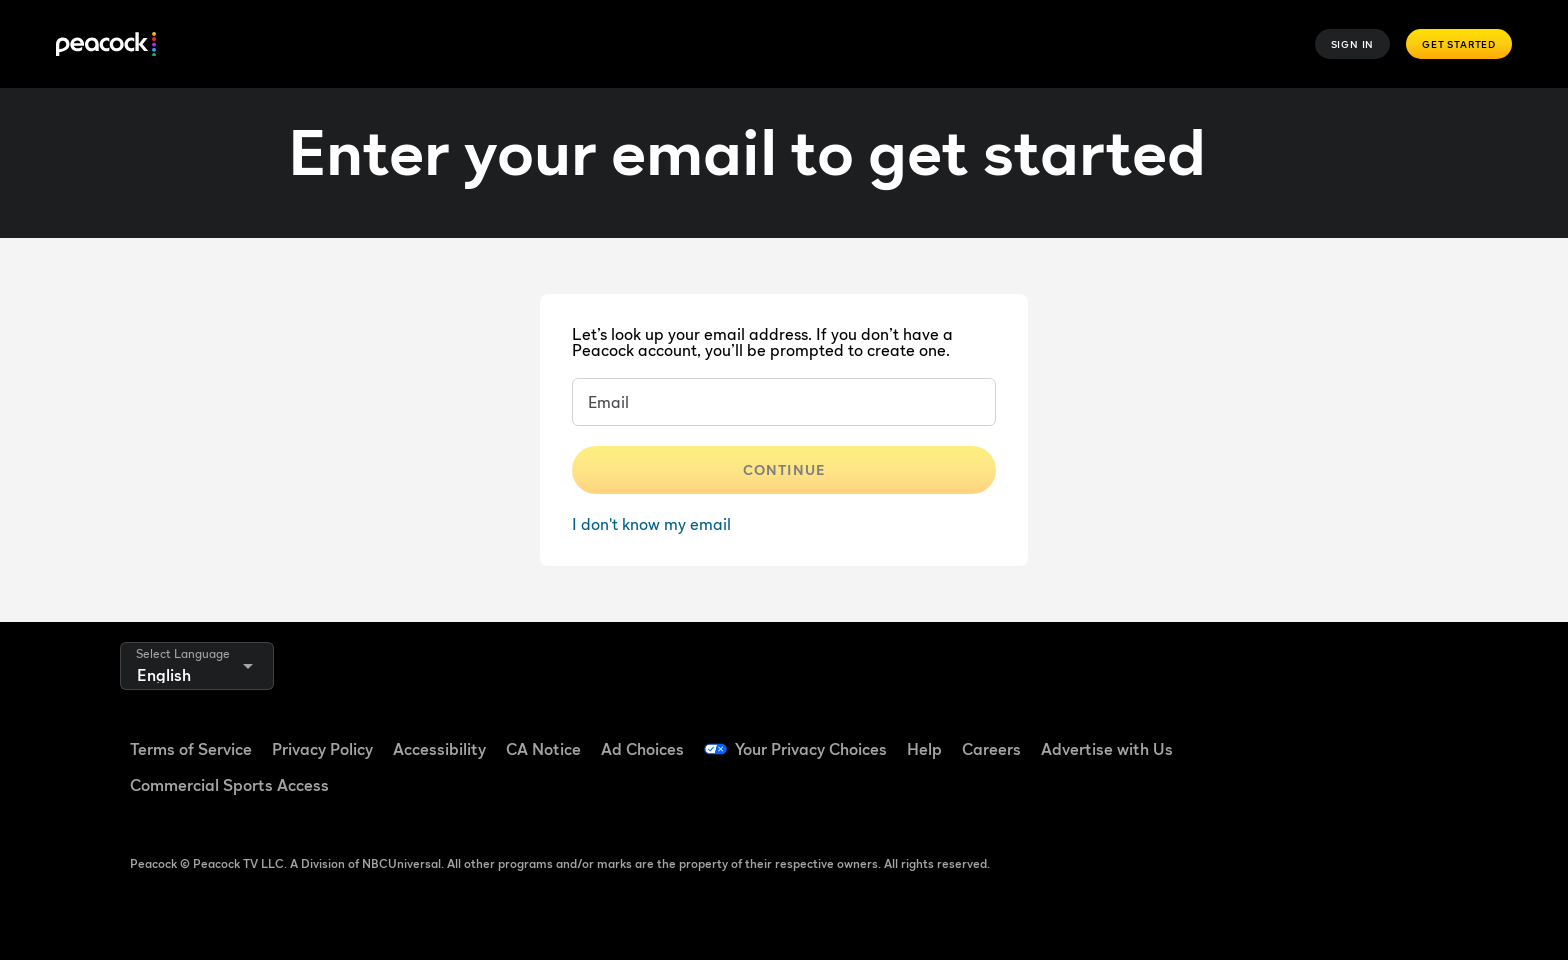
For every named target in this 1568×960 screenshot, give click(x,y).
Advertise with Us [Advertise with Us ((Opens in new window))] (1107, 749)
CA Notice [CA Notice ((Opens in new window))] (543, 749)
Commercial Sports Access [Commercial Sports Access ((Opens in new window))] (229, 785)
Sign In (1353, 44)
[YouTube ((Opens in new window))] (1354, 736)
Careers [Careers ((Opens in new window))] (991, 749)
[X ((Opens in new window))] (1250, 793)
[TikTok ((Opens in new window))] (1302, 736)
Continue (784, 469)
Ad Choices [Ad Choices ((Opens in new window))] (642, 749)
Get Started (1459, 44)
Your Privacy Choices (811, 749)
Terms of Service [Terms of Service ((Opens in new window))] (191, 749)
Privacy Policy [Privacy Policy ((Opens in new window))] (322, 749)
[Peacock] (106, 44)
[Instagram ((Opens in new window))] (1406, 736)
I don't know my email (651, 524)
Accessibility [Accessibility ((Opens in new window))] (439, 749)
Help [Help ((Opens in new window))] (924, 749)
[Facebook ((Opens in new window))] (1250, 736)
